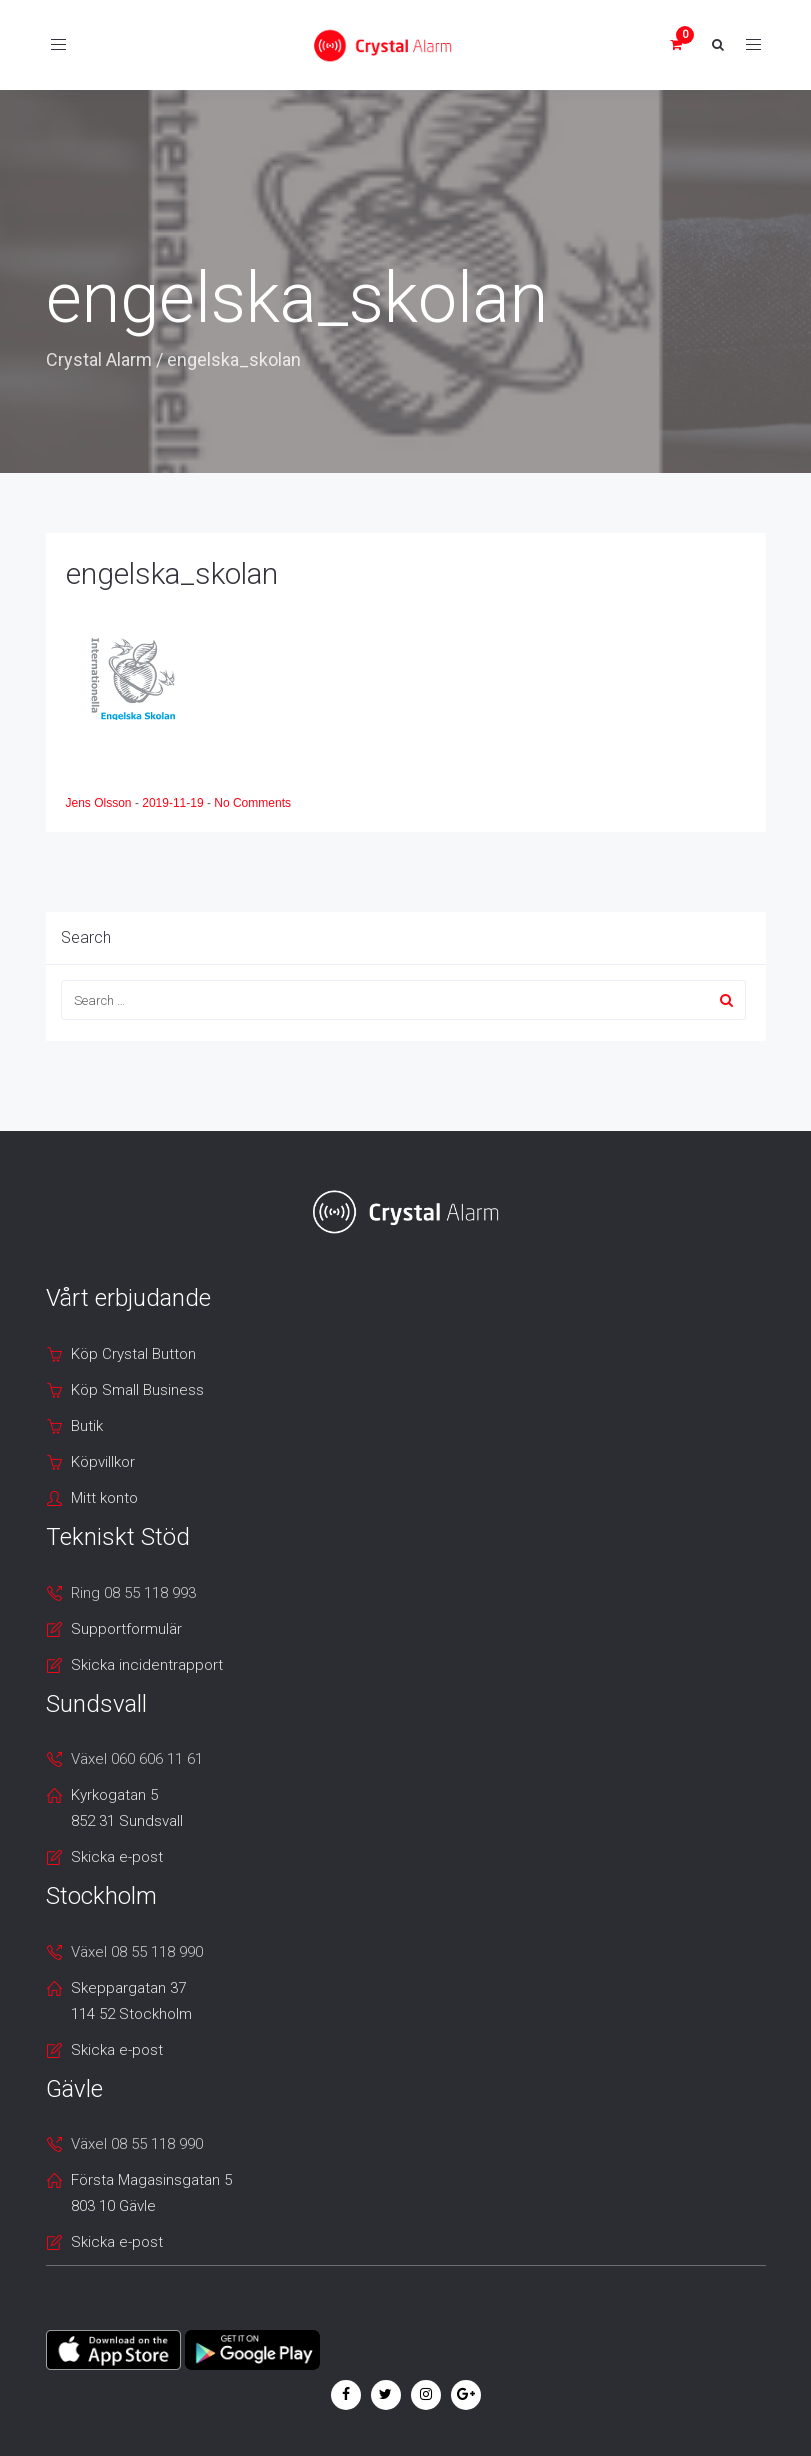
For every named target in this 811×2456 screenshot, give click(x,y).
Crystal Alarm (99, 359)
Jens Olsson (100, 803)
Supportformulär (126, 1629)
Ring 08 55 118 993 (133, 1593)
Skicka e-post (117, 1857)
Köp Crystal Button (133, 1354)
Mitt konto (104, 1498)
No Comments (252, 803)
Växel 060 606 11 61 (137, 1759)
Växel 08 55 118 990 (137, 1952)
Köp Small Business (137, 1390)
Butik (87, 1426)
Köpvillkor (103, 1462)
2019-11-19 (174, 803)
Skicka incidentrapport (147, 1665)
